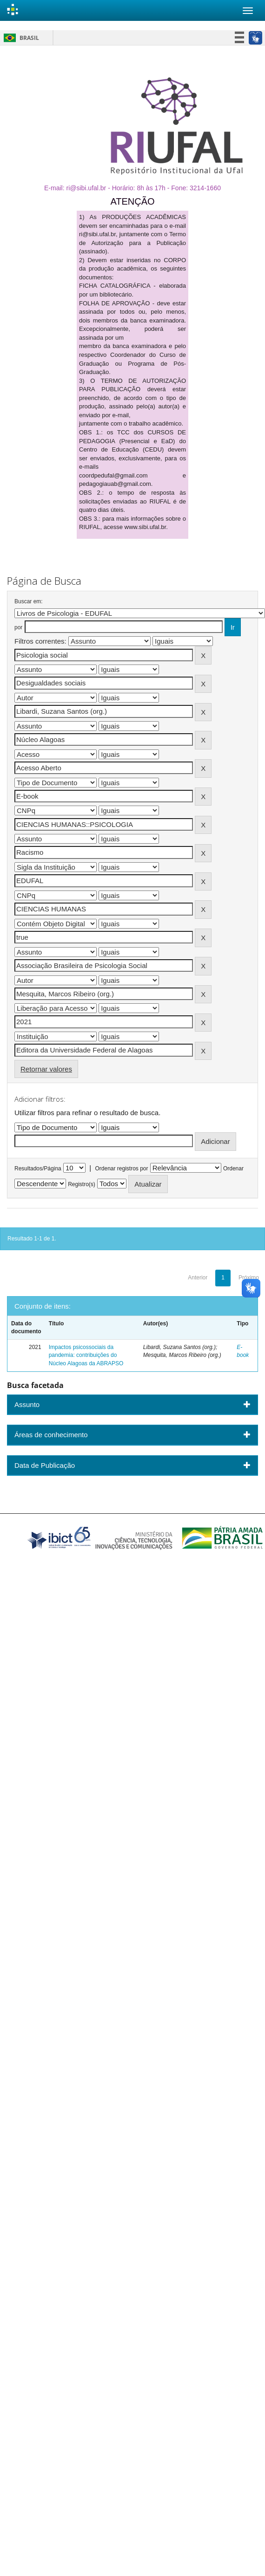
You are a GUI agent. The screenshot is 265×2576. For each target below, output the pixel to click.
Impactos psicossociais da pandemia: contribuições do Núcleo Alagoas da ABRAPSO (86, 1355)
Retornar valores (46, 1069)
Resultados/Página (37, 1168)
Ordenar (233, 1168)
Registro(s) (81, 1184)
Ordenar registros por (121, 1168)
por (18, 627)
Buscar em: (28, 601)
